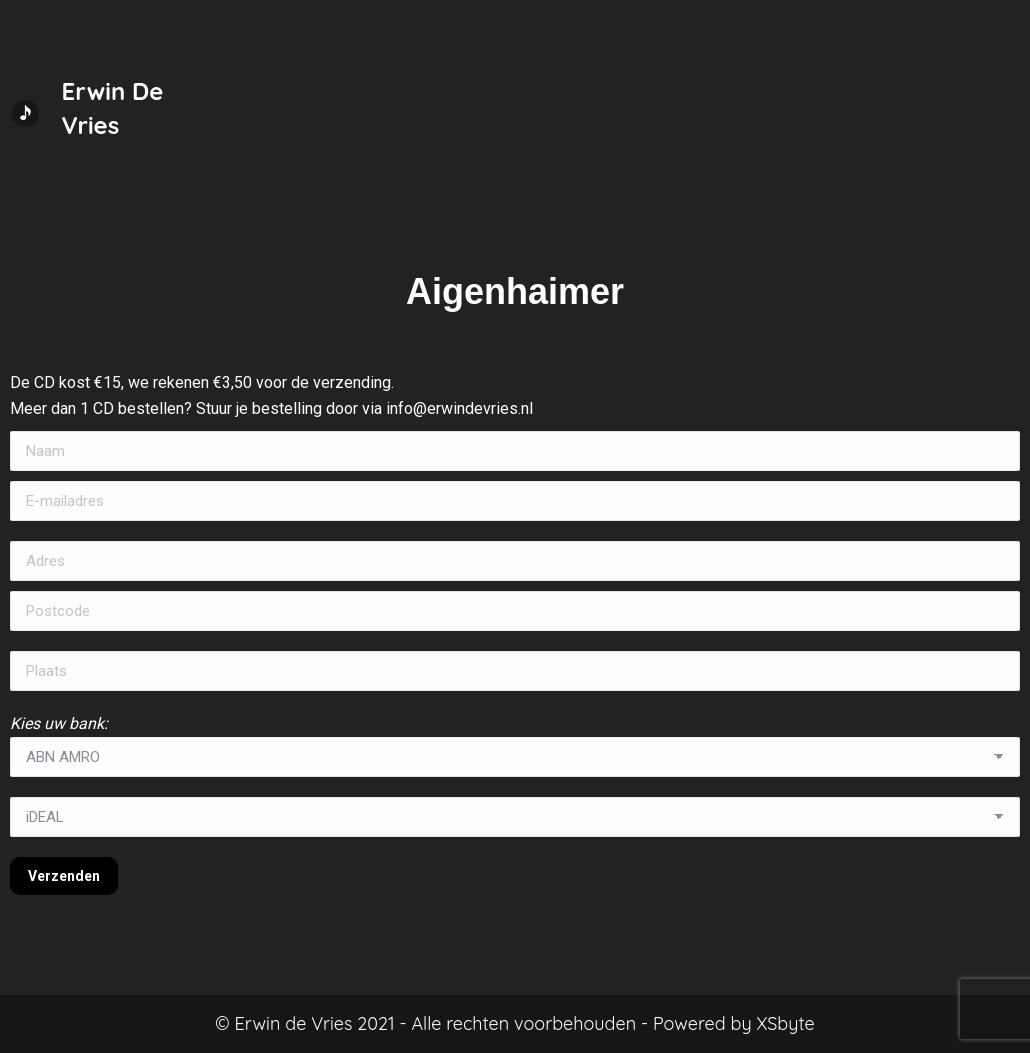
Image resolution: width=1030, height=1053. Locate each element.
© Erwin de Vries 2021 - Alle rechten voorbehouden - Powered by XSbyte (514, 1023)
